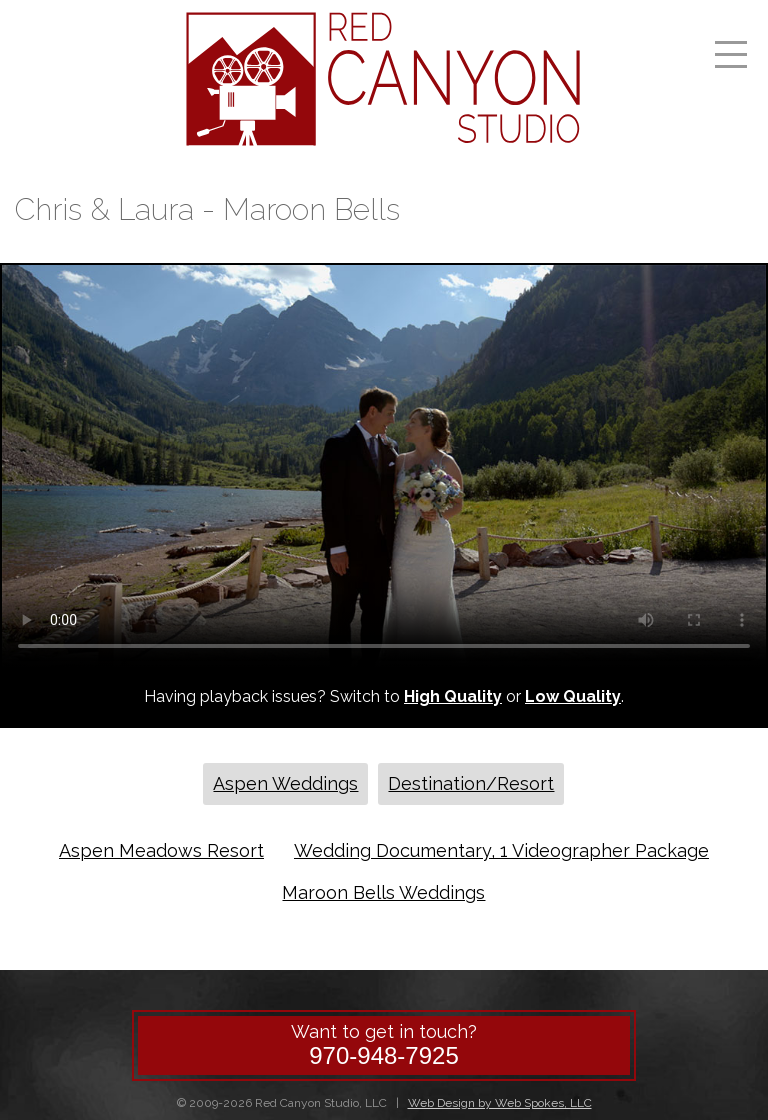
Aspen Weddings (285, 783)
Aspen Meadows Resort (161, 850)
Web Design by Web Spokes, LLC (500, 1103)
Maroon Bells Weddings (383, 892)
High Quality (453, 696)
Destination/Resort (471, 783)
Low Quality (573, 696)
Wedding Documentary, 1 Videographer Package (501, 850)
